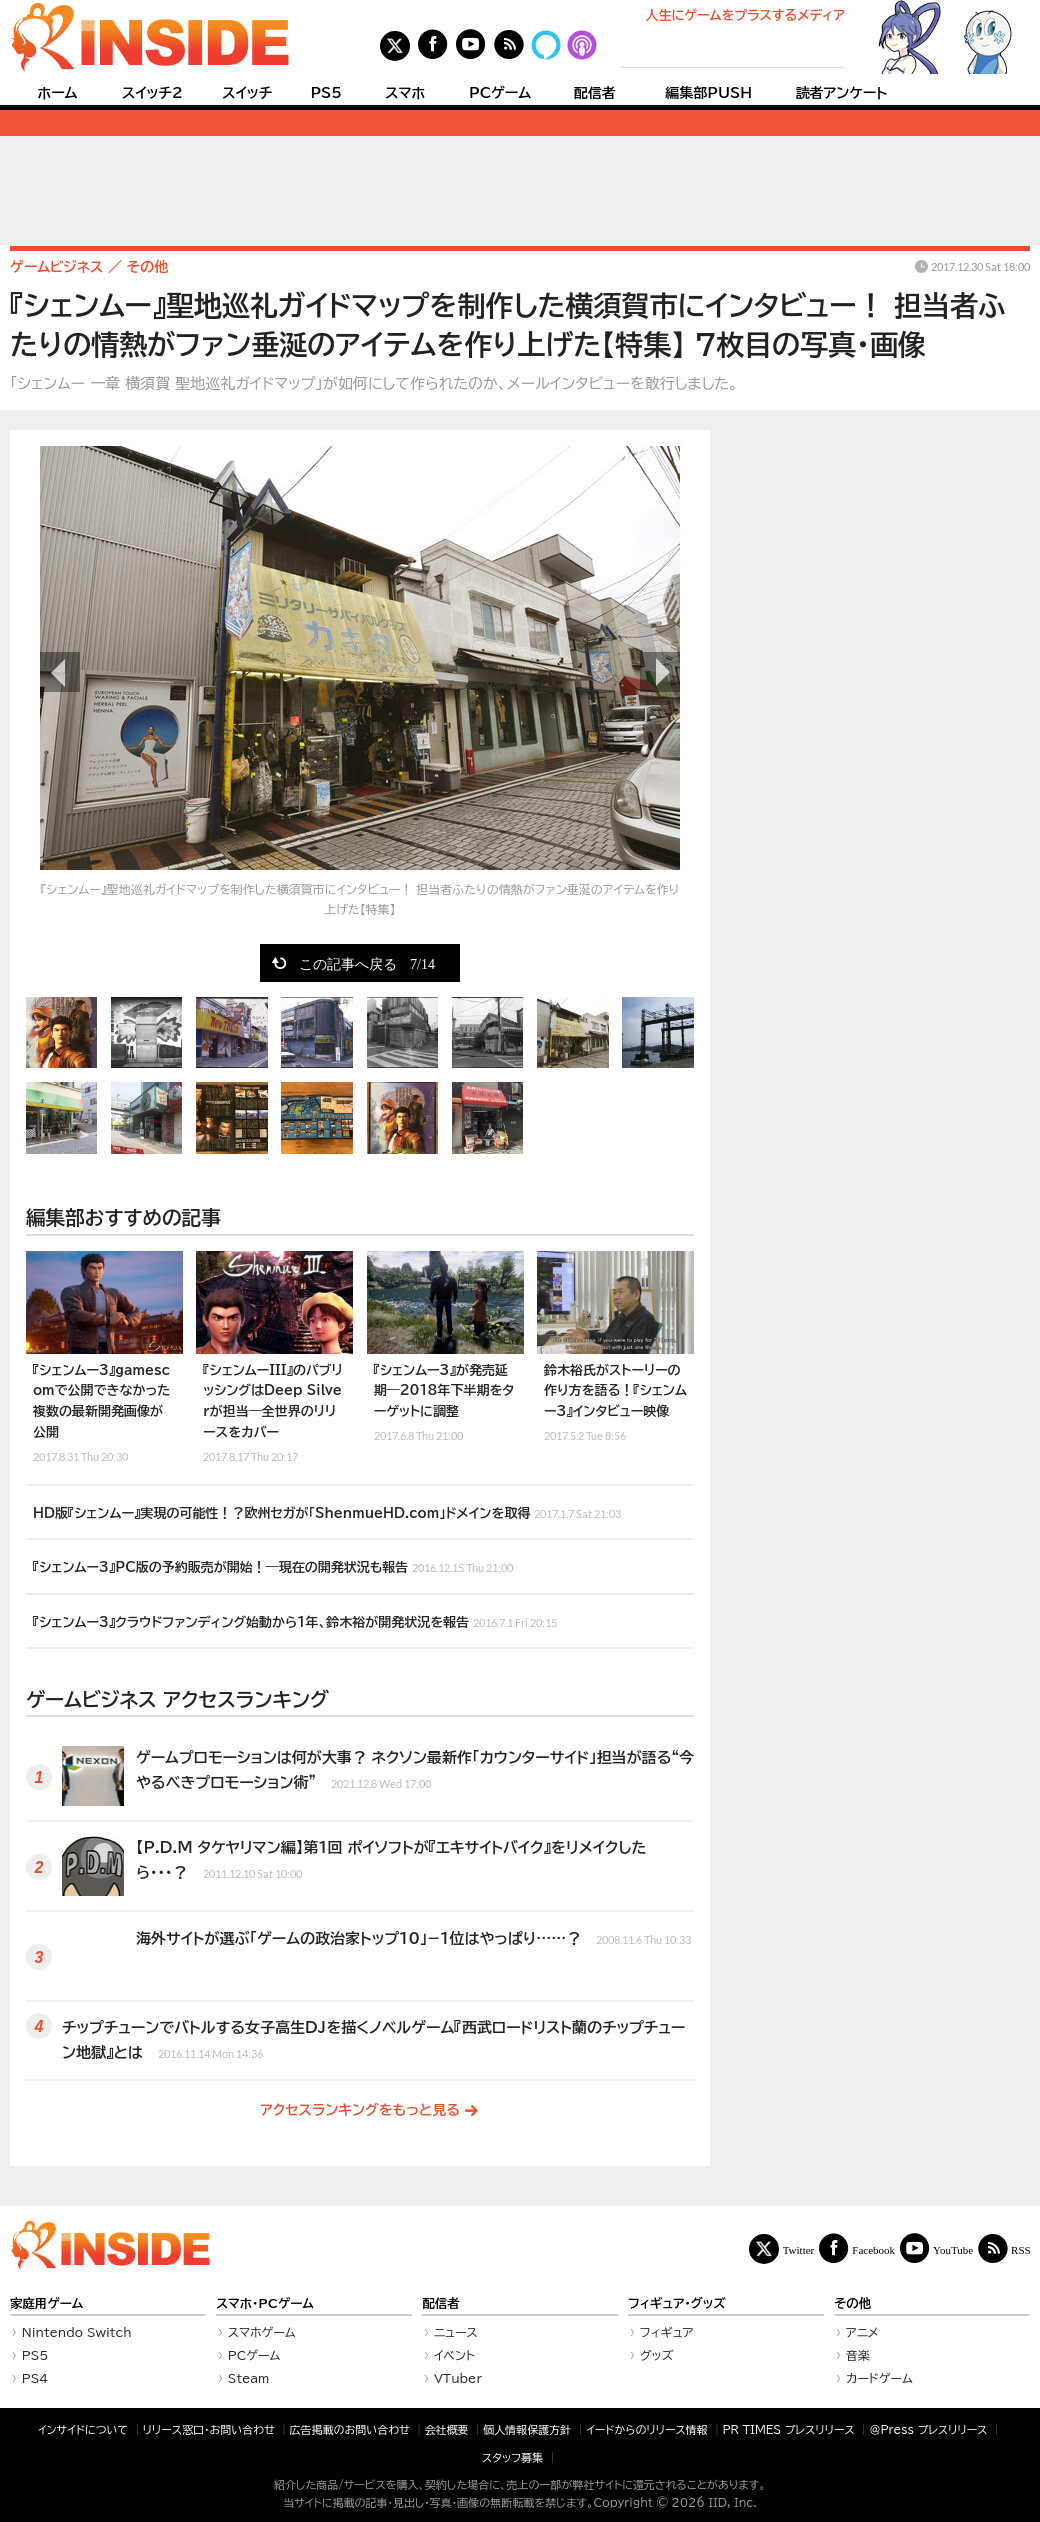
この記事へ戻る (367, 963)
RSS (1021, 2249)
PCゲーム (500, 93)
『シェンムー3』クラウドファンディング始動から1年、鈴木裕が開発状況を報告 (295, 1620)
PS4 (35, 2378)
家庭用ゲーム (46, 2303)
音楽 (858, 2355)
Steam (249, 2378)
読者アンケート (842, 93)
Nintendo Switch (77, 2332)
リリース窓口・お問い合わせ (209, 2429)
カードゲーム (879, 2378)
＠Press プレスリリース (928, 2429)
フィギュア (667, 2332)
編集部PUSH (708, 93)
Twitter (799, 2249)
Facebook (873, 2249)
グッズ (657, 2355)
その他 (852, 2303)
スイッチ (247, 93)
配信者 (595, 93)
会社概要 (447, 2429)
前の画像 (60, 672)
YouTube (953, 2249)
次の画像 (660, 672)
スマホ (405, 93)
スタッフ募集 (512, 2457)
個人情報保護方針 (527, 2429)
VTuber (458, 2378)
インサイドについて (83, 2429)
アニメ (862, 2332)
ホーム (57, 93)
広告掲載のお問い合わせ (350, 2429)
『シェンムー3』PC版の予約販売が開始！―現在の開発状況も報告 (273, 1565)
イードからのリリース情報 (647, 2429)
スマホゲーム (262, 2332)
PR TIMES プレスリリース (788, 2429)
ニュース (456, 2332)
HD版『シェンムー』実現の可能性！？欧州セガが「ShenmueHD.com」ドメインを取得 (327, 1511)
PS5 (326, 93)
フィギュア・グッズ (677, 2303)
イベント (454, 2355)
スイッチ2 (152, 93)
